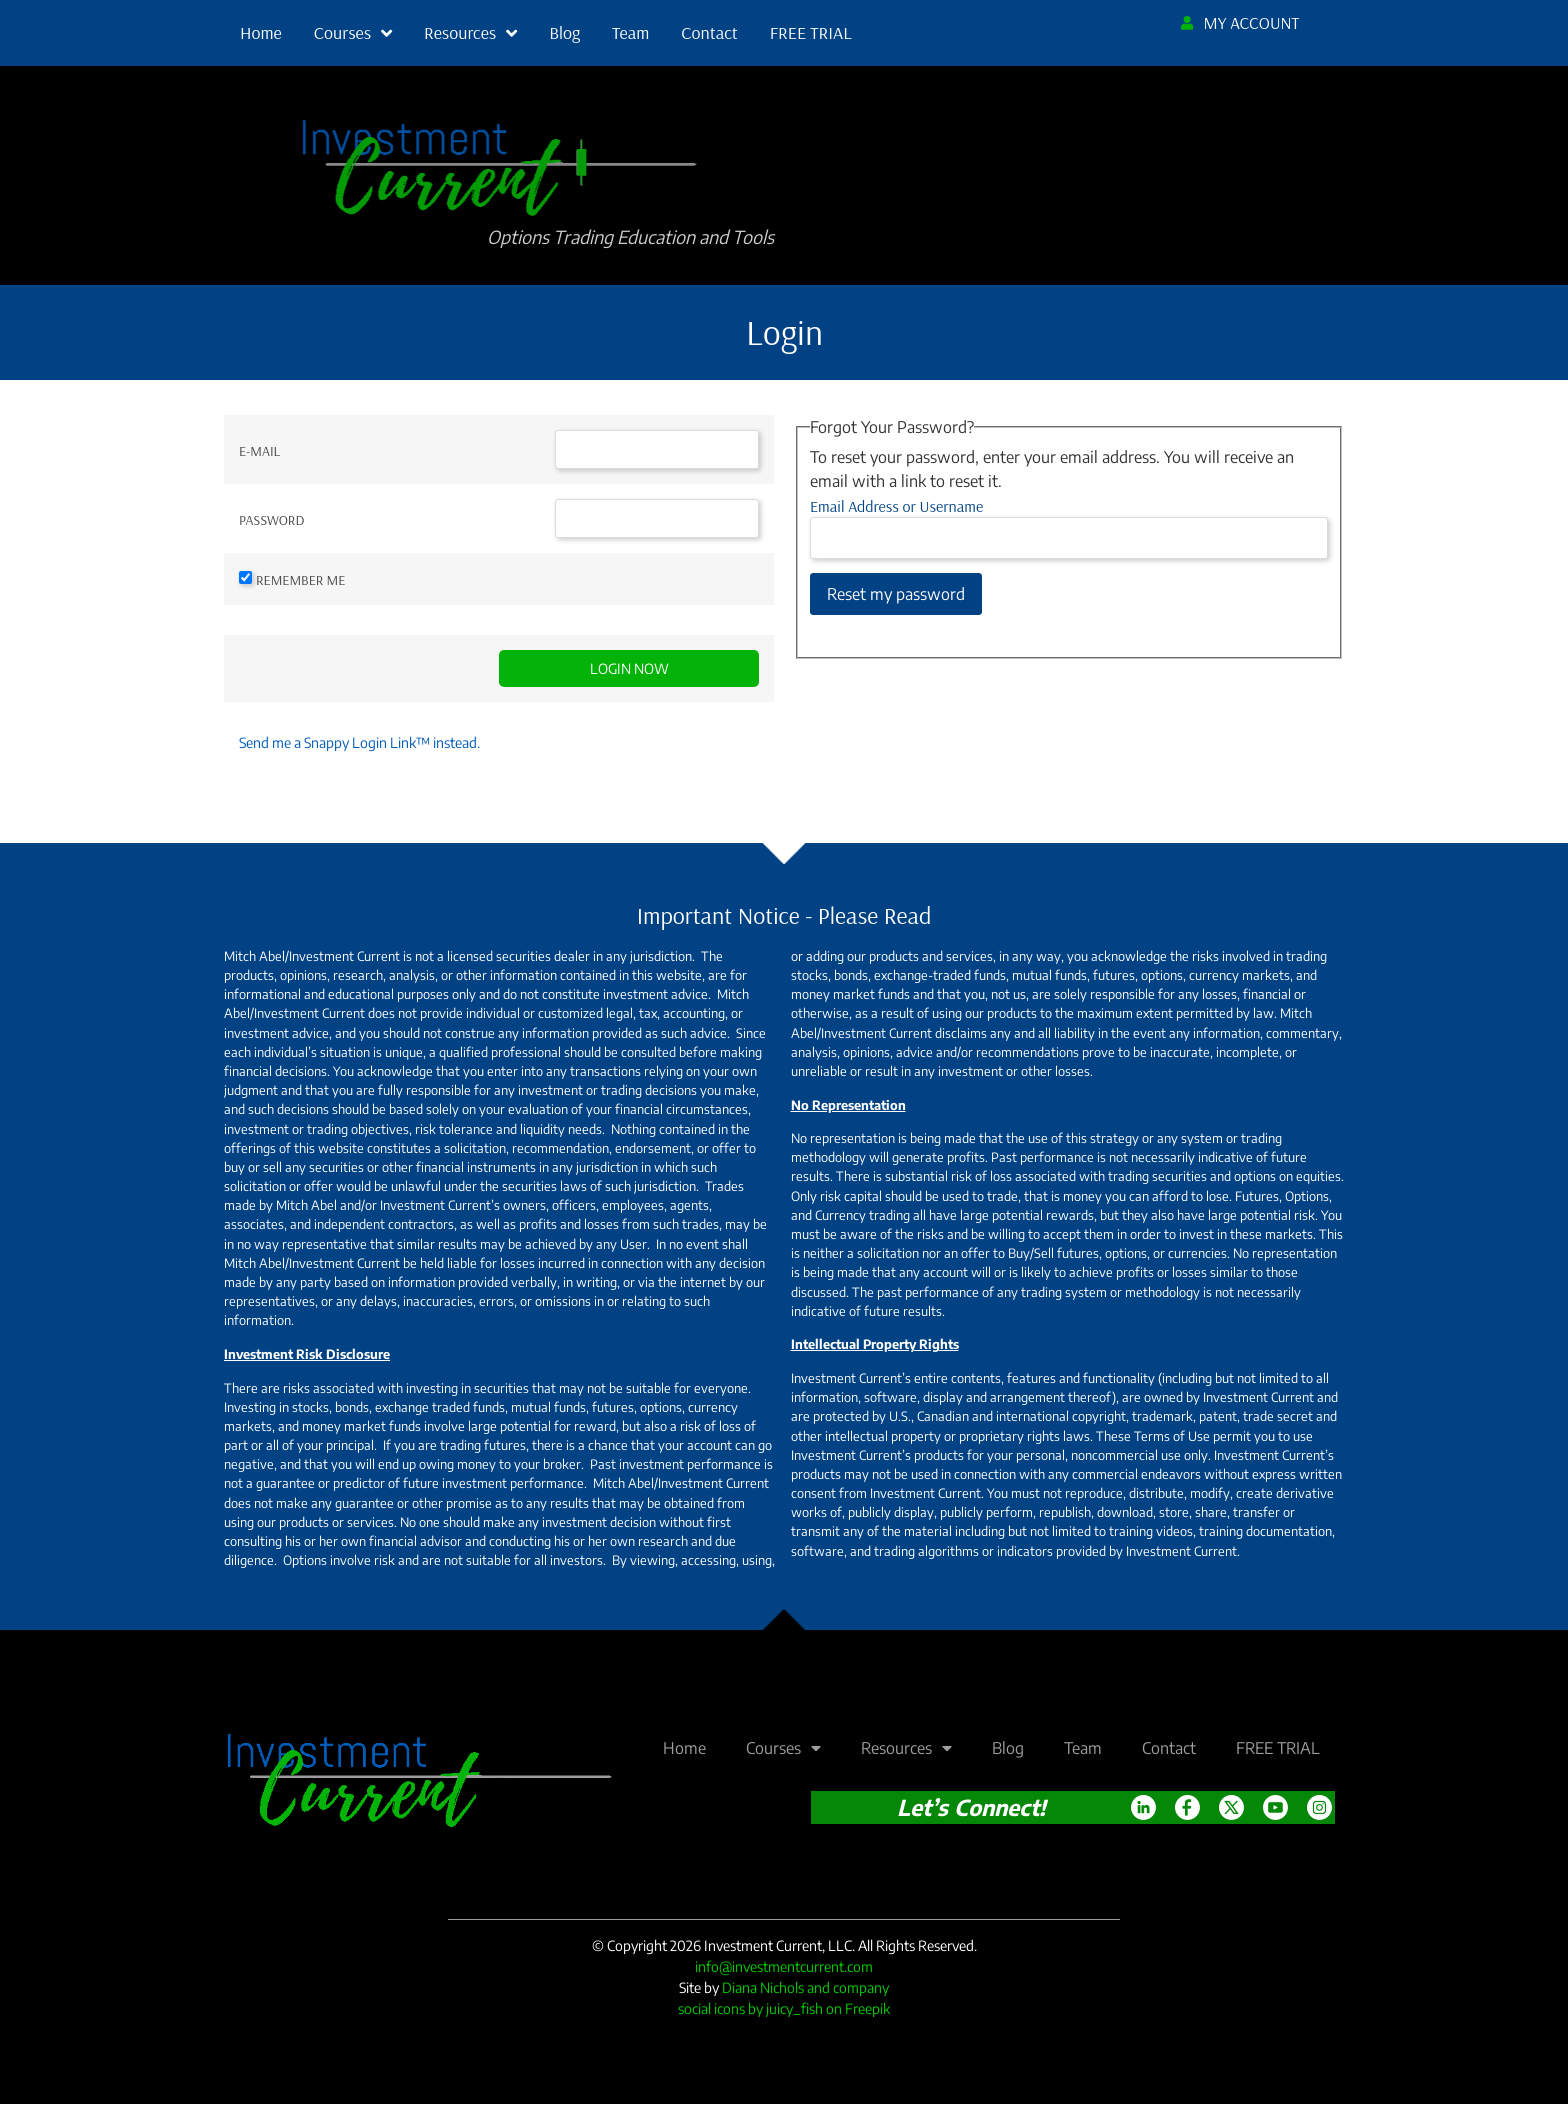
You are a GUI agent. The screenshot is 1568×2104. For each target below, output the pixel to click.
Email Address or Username (896, 506)
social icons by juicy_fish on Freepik (784, 2008)
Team (630, 32)
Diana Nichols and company (805, 1987)
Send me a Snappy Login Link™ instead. (359, 742)
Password (271, 520)
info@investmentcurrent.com (784, 1966)
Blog (564, 32)
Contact (709, 32)
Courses (353, 33)
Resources (470, 33)
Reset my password (896, 594)
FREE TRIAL (811, 32)
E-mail (259, 451)
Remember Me (300, 580)
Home (261, 32)
